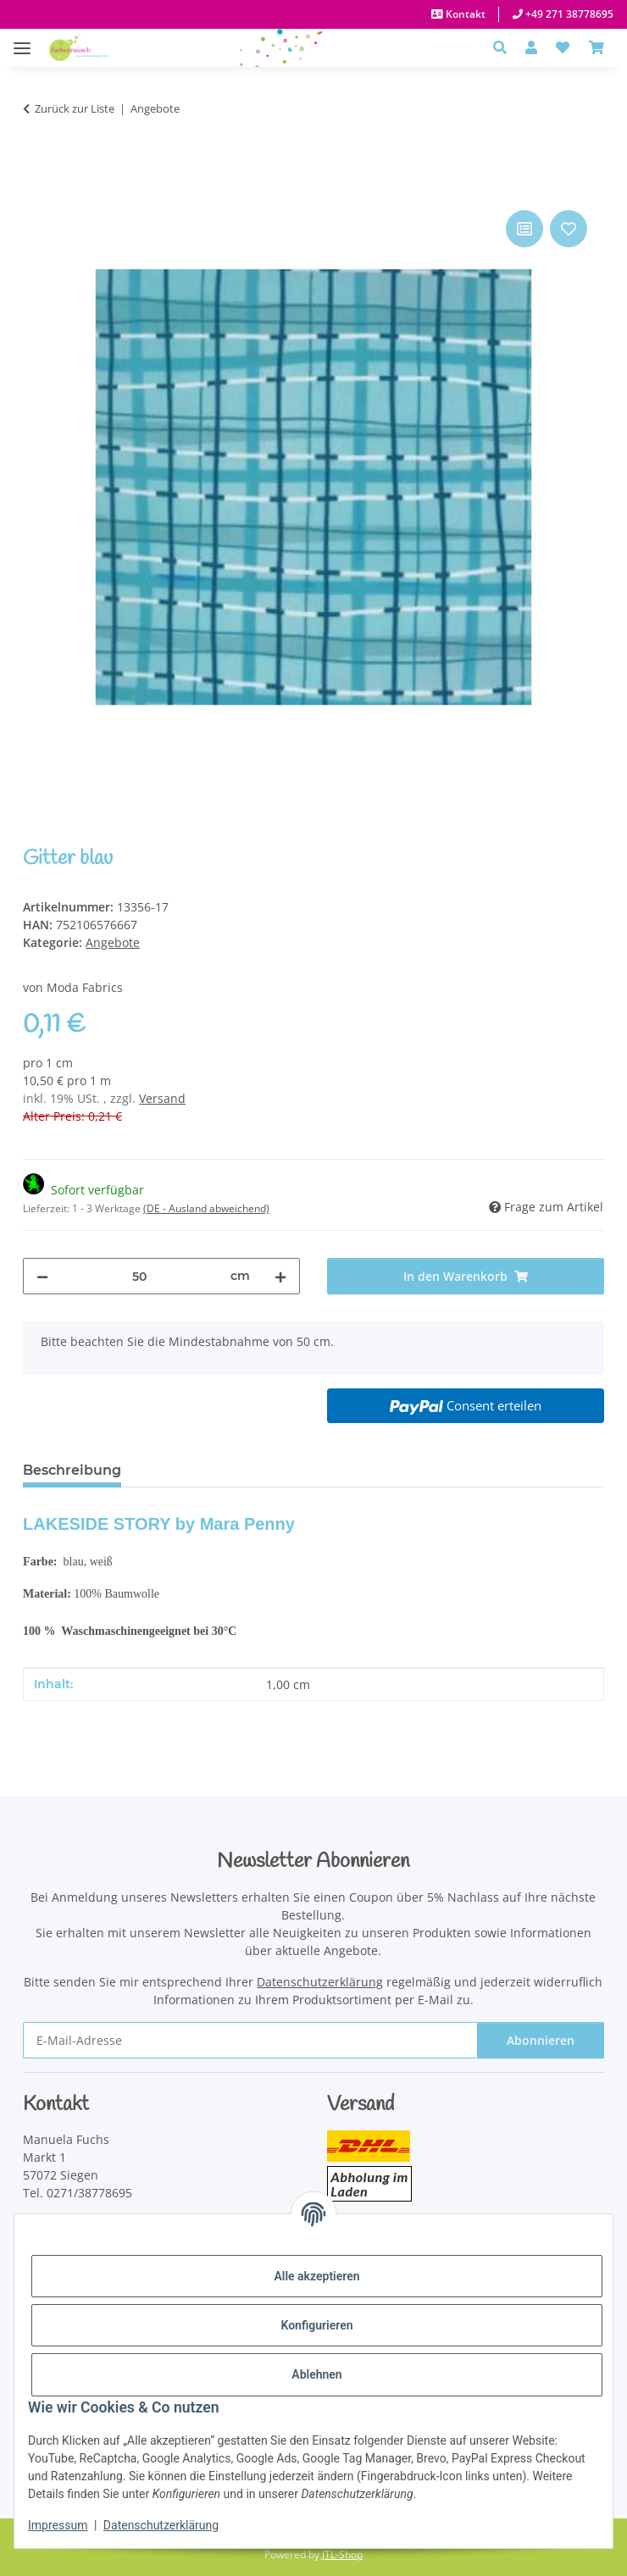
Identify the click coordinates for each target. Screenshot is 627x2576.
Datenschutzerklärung (161, 2525)
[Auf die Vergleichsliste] (524, 228)
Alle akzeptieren (316, 2276)
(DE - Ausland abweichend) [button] (206, 1208)
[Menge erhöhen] (280, 1276)
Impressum (57, 2525)
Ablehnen (316, 2374)
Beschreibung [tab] (72, 1470)
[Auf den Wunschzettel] (568, 228)
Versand (162, 1098)
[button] (504, 47)
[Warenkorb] (596, 47)
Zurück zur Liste (74, 108)
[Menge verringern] (42, 1276)
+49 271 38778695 (568, 14)
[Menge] (139, 1276)
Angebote (113, 942)
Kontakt (464, 14)
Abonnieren (540, 2040)
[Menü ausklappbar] (22, 39)
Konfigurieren (316, 2325)
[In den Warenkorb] (36, 187)
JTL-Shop (342, 2554)
